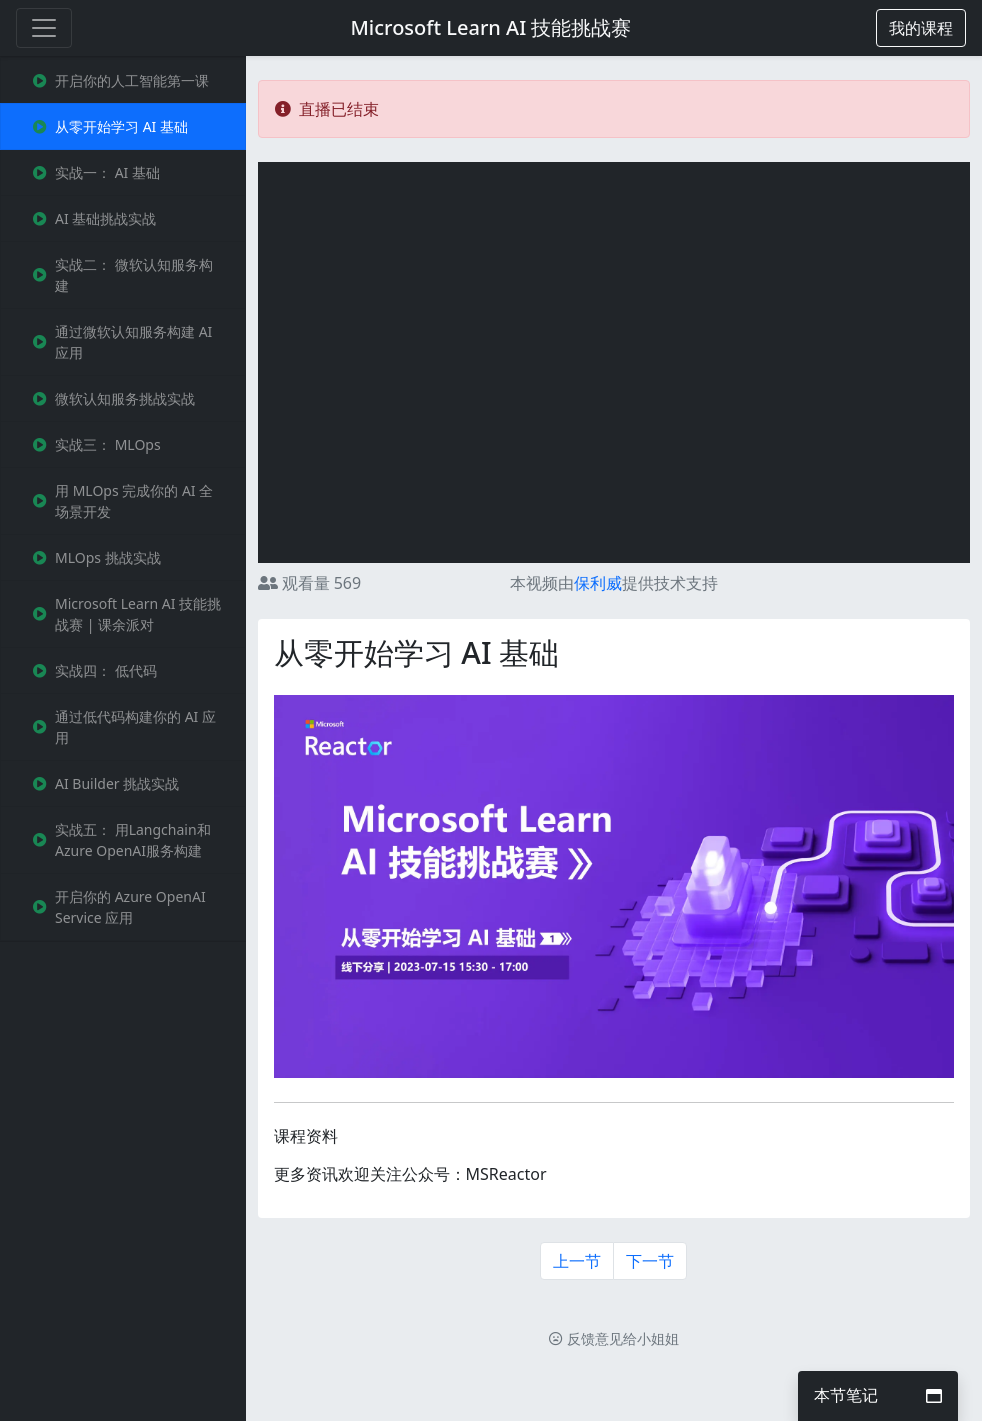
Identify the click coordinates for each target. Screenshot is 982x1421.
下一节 (650, 1261)
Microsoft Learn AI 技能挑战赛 (491, 27)
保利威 (598, 583)
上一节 (577, 1261)
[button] (921, 28)
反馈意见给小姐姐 (614, 1338)
